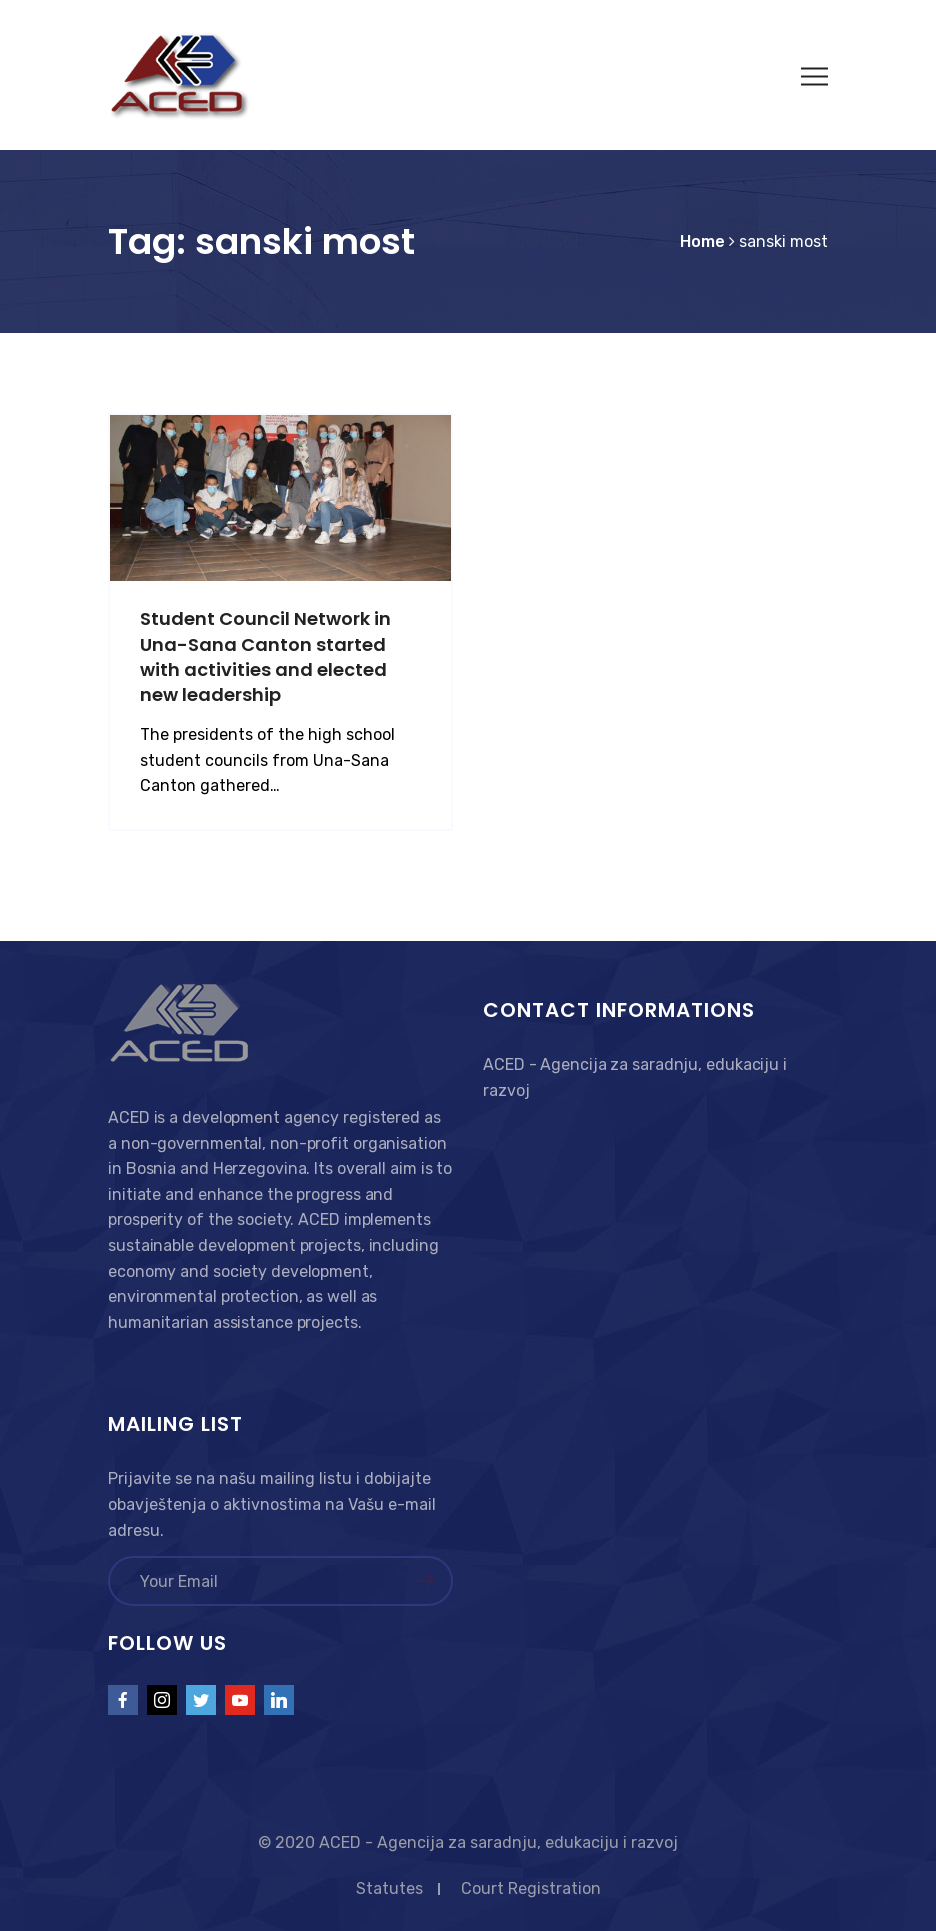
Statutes (389, 1888)
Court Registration (531, 1888)
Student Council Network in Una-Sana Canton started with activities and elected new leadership (265, 656)
